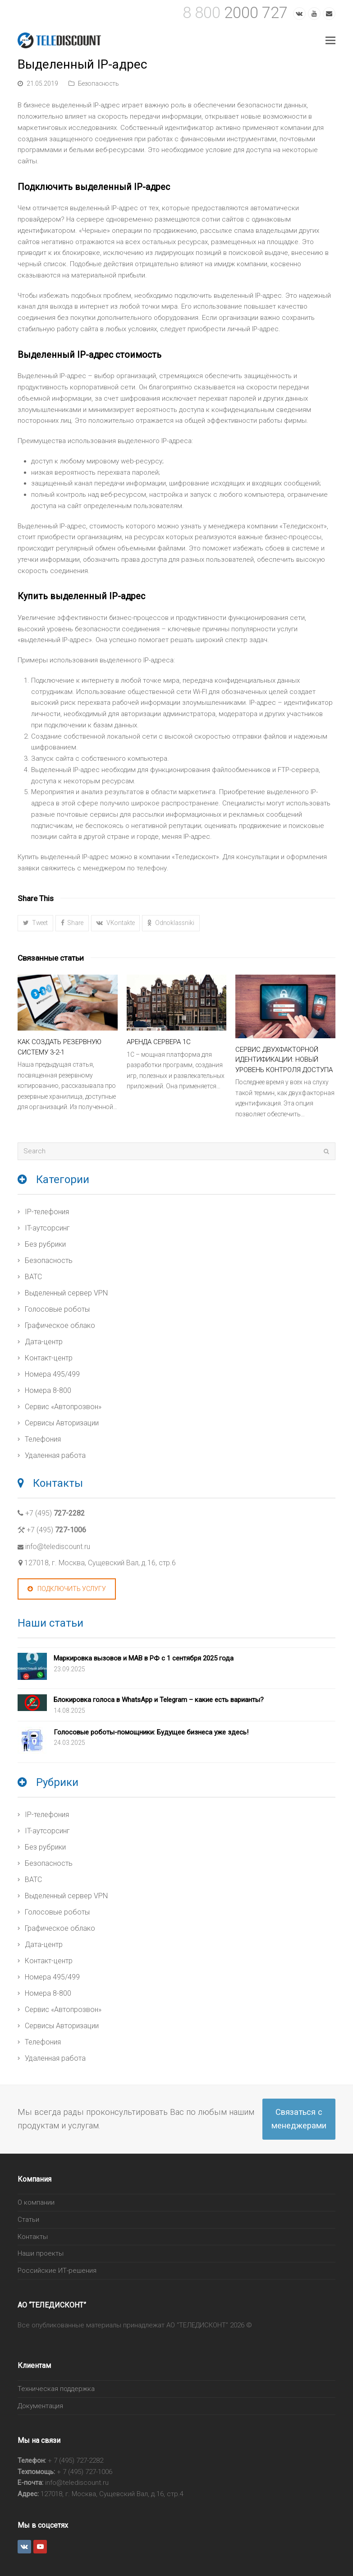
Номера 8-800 (48, 1390)
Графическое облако (60, 1325)
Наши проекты (41, 2253)
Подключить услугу (67, 1588)
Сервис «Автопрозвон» (63, 1406)
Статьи (28, 2219)
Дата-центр (44, 1341)
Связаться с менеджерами (298, 2119)
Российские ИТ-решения (57, 2270)
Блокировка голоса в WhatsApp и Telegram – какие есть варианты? (159, 1700)
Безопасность (98, 83)
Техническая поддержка (56, 2389)
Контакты (33, 2237)
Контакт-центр (49, 1358)
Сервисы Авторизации (62, 1423)
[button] (35, 923)
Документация (40, 2406)
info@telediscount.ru (57, 1546)
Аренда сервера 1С (159, 1042)
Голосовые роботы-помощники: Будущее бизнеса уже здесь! (151, 1732)
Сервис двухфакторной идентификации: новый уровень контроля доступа (284, 1059)
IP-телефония (47, 1211)
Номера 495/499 (52, 1374)
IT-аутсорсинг (47, 1228)
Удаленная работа (55, 1455)
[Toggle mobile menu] (330, 40)
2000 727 (235, 13)
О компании (36, 2202)
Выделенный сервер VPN (66, 1293)
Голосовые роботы (57, 1309)
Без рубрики (45, 1244)
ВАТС (33, 1276)
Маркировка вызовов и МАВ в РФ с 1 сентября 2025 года (144, 1658)
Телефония (43, 1439)
